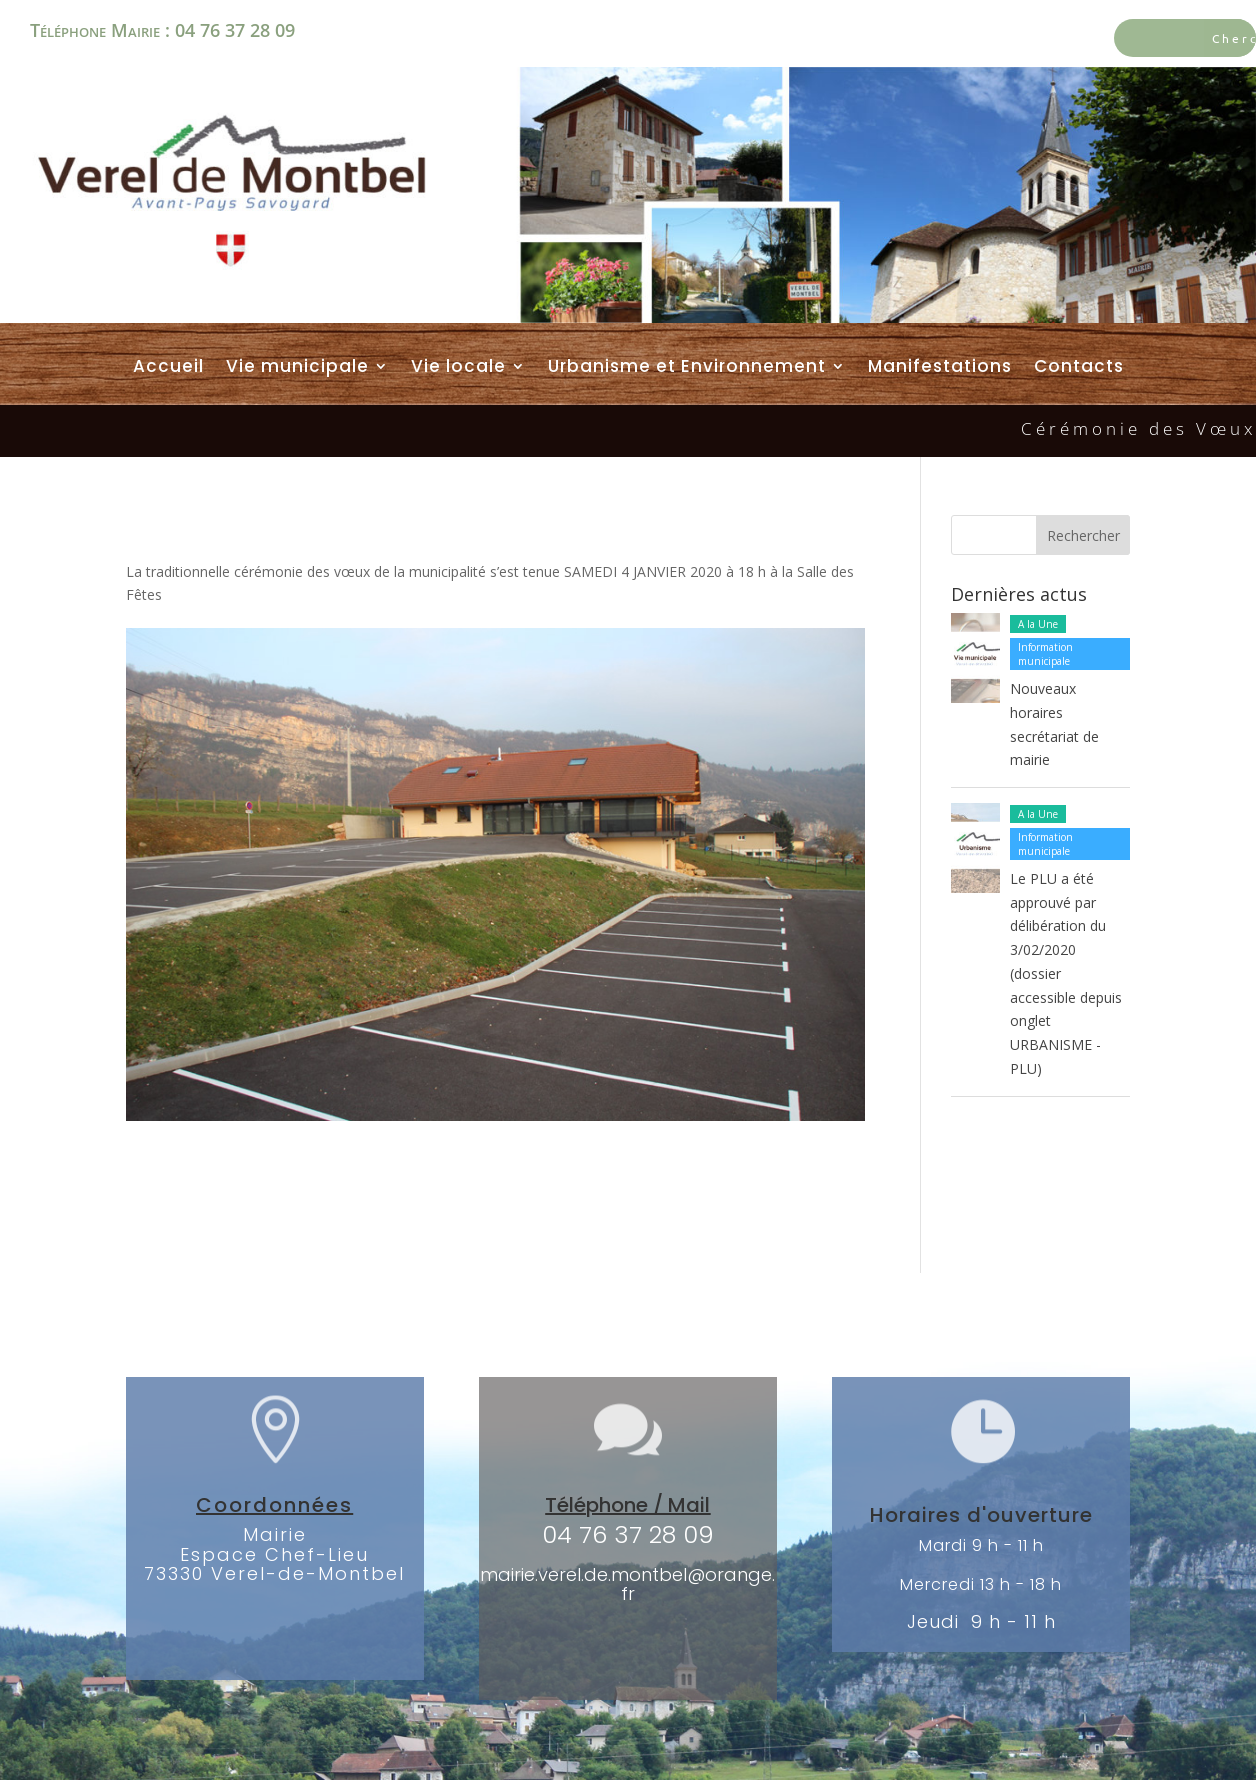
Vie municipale (297, 367)
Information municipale (1045, 654)
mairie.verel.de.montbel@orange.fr (627, 1584)
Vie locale (458, 367)
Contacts (1079, 367)
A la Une (1038, 624)
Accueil (168, 367)
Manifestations (940, 367)
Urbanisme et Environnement (687, 367)
